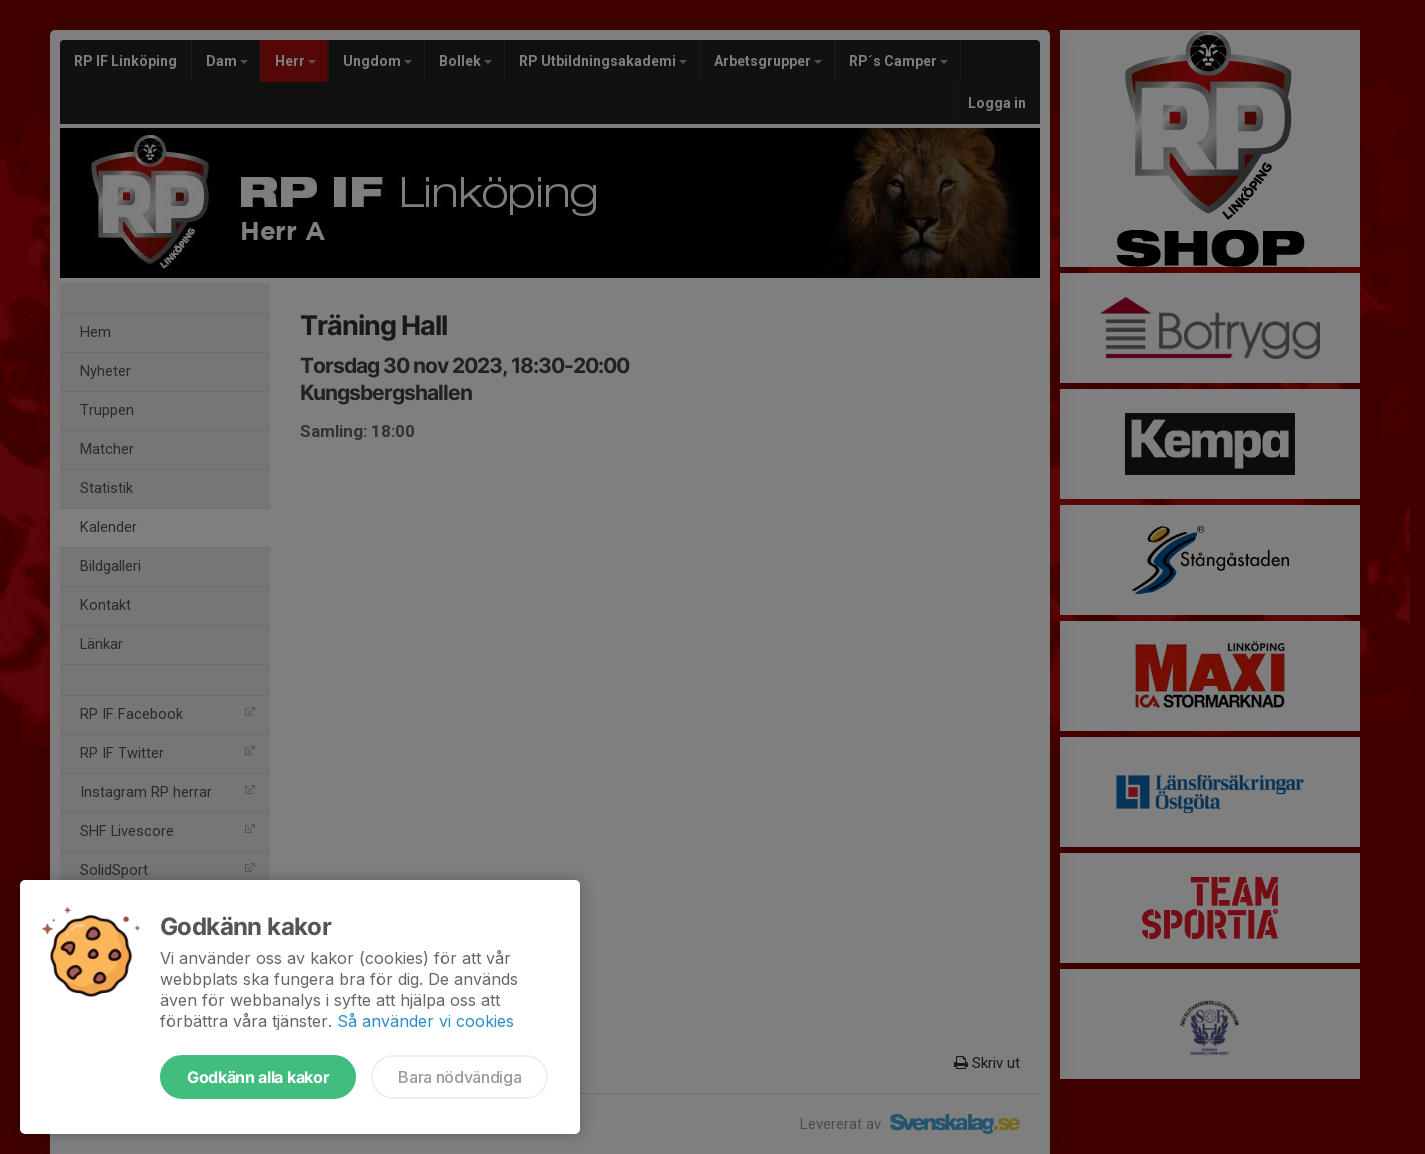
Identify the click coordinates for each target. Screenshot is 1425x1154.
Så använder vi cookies (425, 1021)
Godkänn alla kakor (258, 1077)
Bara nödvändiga (459, 1077)
